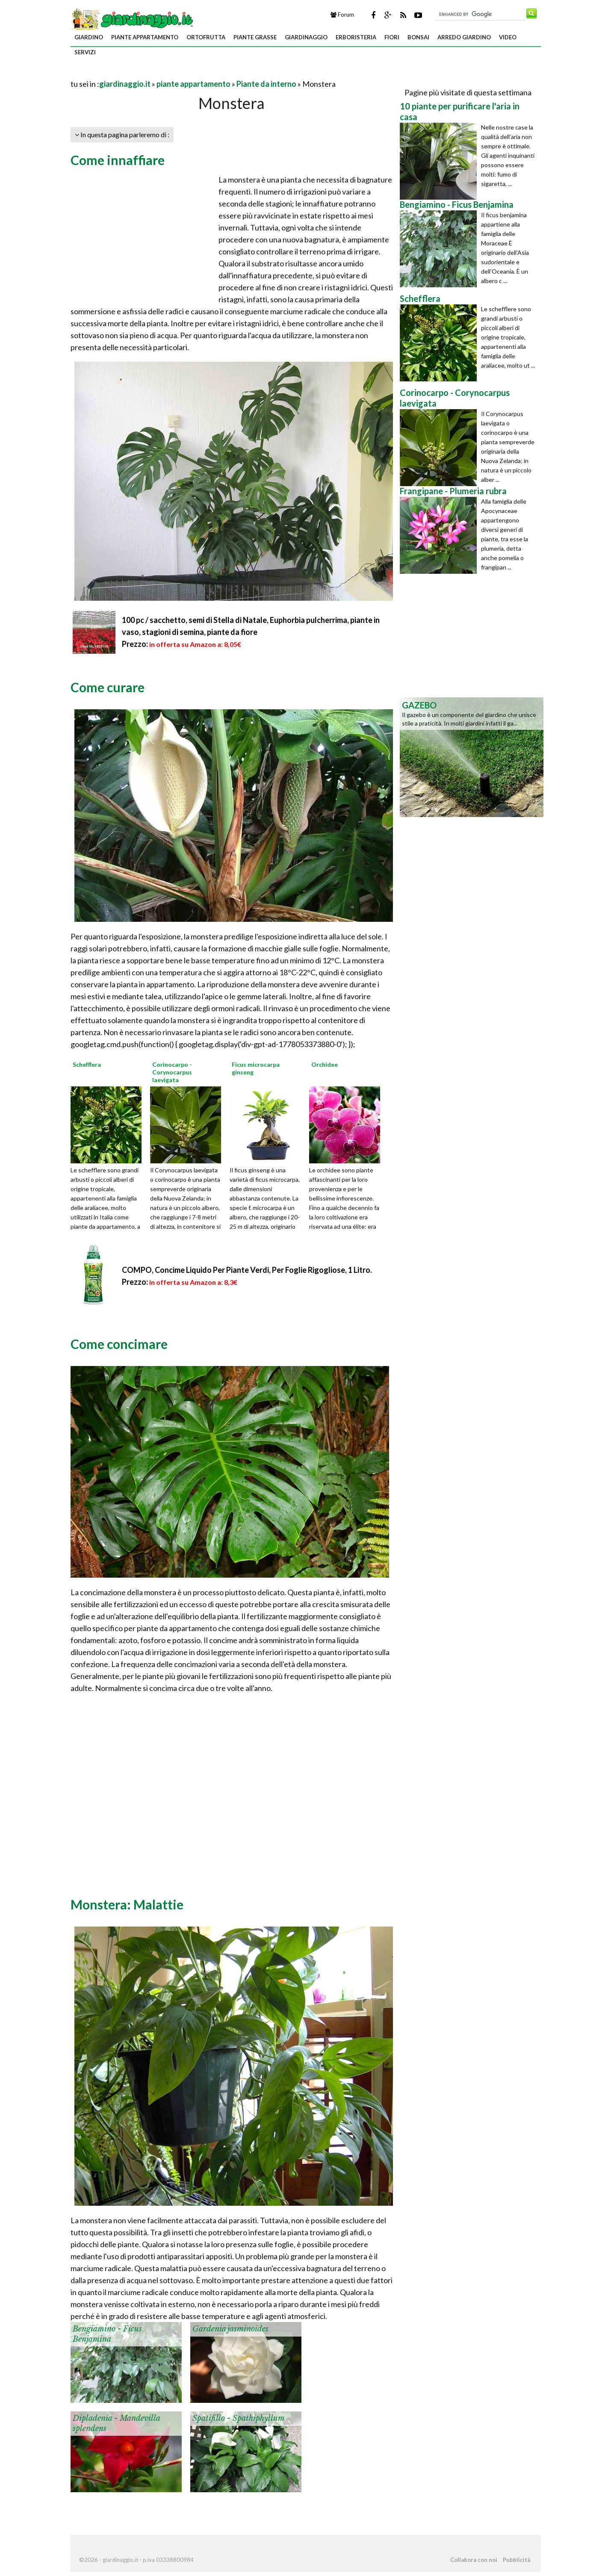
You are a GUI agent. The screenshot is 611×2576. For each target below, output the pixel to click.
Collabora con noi (473, 2559)
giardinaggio (306, 37)
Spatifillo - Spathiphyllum (238, 2418)
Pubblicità (516, 2559)
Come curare (108, 687)
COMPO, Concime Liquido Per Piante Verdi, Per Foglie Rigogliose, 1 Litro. (247, 1270)
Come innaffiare (118, 160)
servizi (85, 52)
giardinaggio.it (125, 84)
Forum (342, 14)
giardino (88, 37)
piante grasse (255, 37)
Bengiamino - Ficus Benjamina (107, 2333)
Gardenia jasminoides (230, 2329)
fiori (391, 37)
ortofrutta (205, 37)
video (508, 37)
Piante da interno (266, 84)
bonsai (418, 37)
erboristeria (356, 37)
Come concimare (119, 1343)
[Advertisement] (171, 73)
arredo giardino (464, 37)
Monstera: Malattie (127, 1904)
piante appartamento (144, 37)
